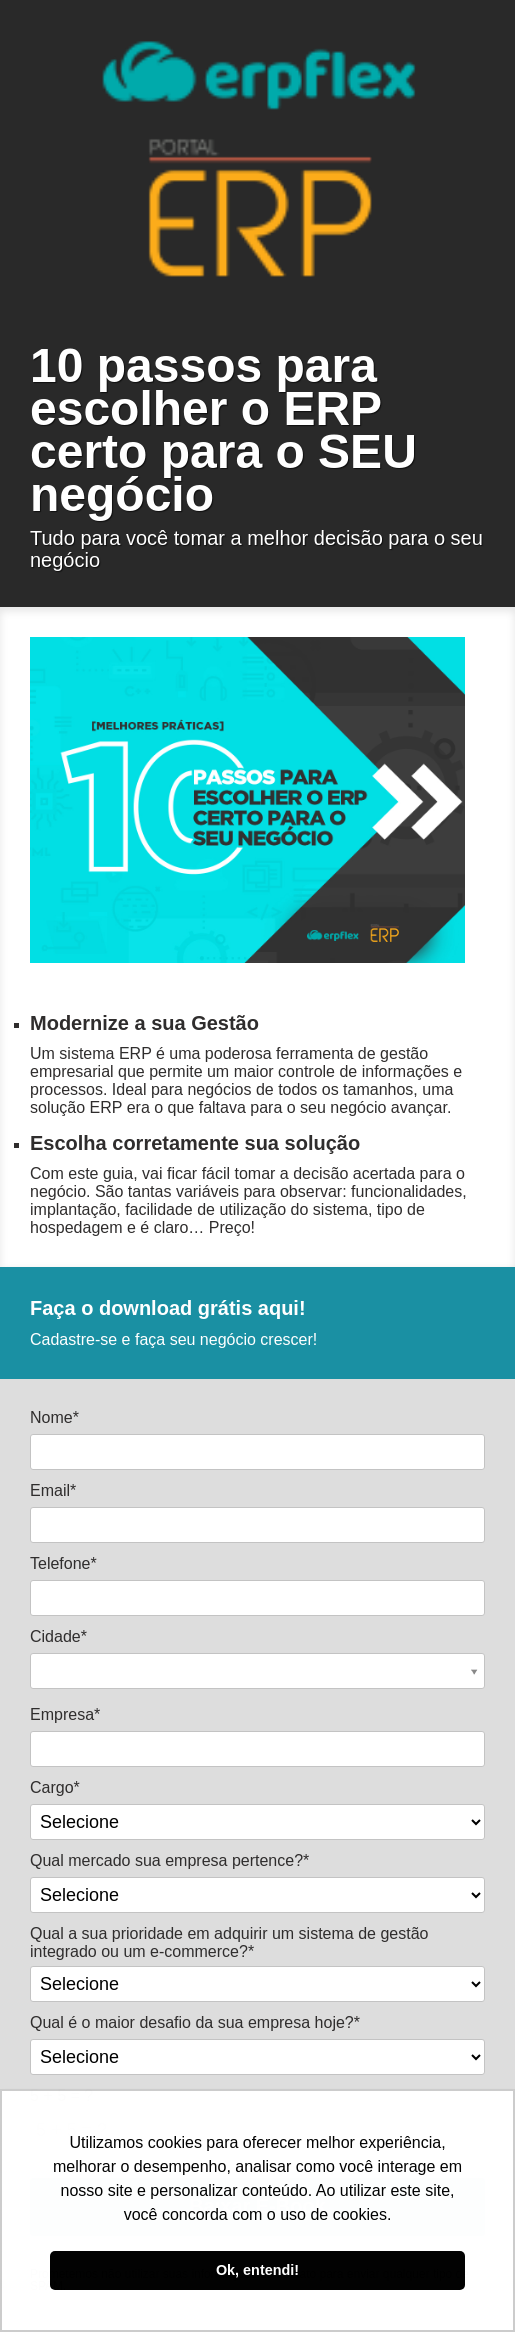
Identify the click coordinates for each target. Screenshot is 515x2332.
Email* (53, 1490)
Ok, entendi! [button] (257, 2270)
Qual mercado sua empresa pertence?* (169, 1860)
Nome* (54, 1417)
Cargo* (55, 1787)
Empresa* (65, 1714)
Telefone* (63, 1563)
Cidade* (58, 1636)
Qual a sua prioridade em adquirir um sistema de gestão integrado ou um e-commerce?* (229, 1942)
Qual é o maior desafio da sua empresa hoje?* (195, 2022)
